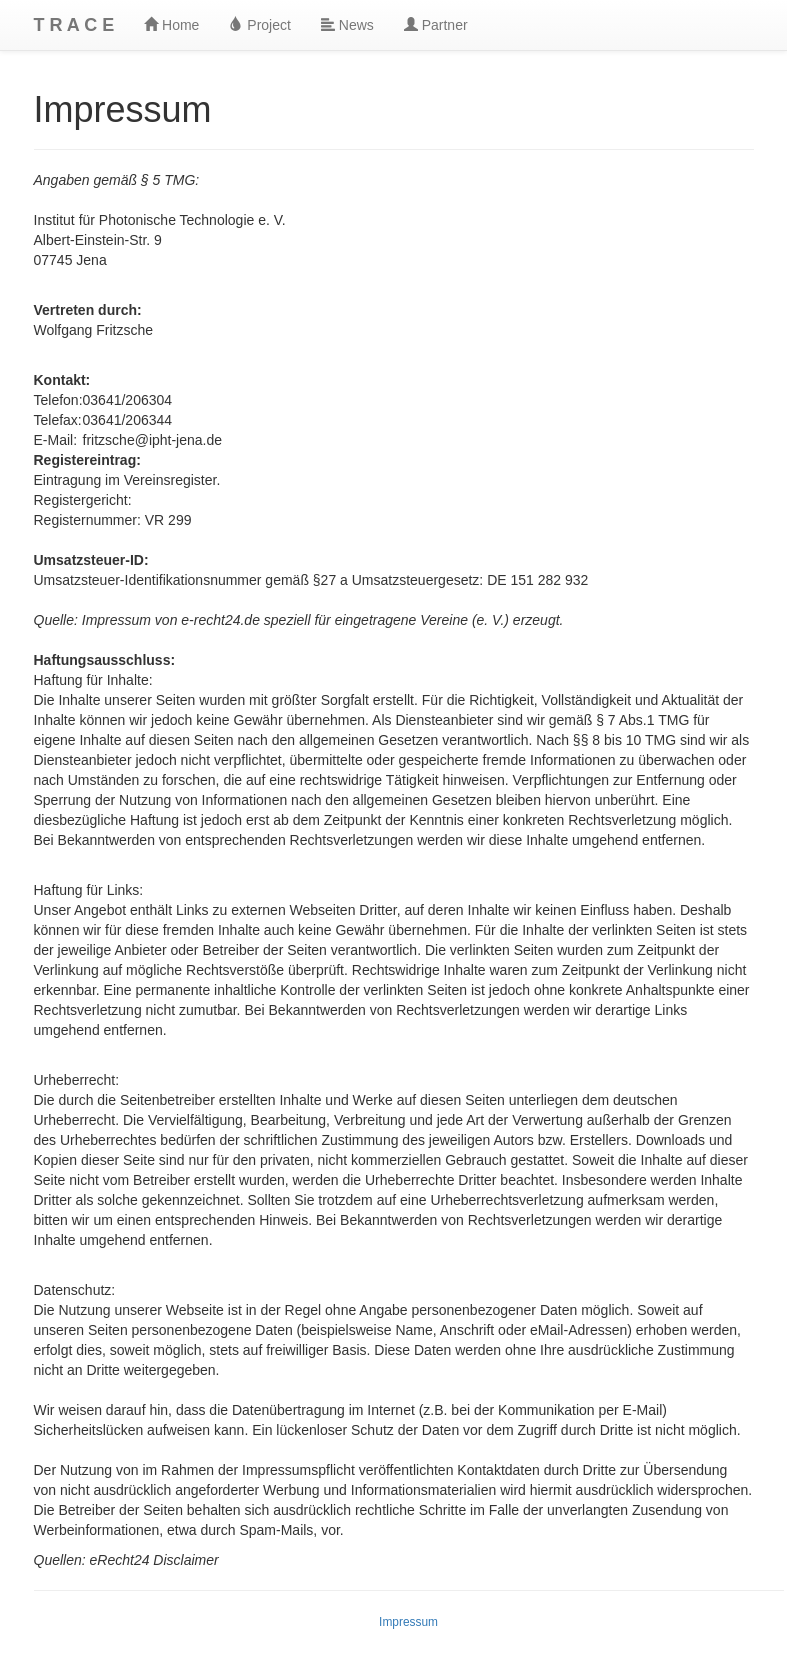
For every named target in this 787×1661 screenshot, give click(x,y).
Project (259, 25)
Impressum (408, 1622)
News (347, 25)
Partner (436, 25)
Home (171, 25)
